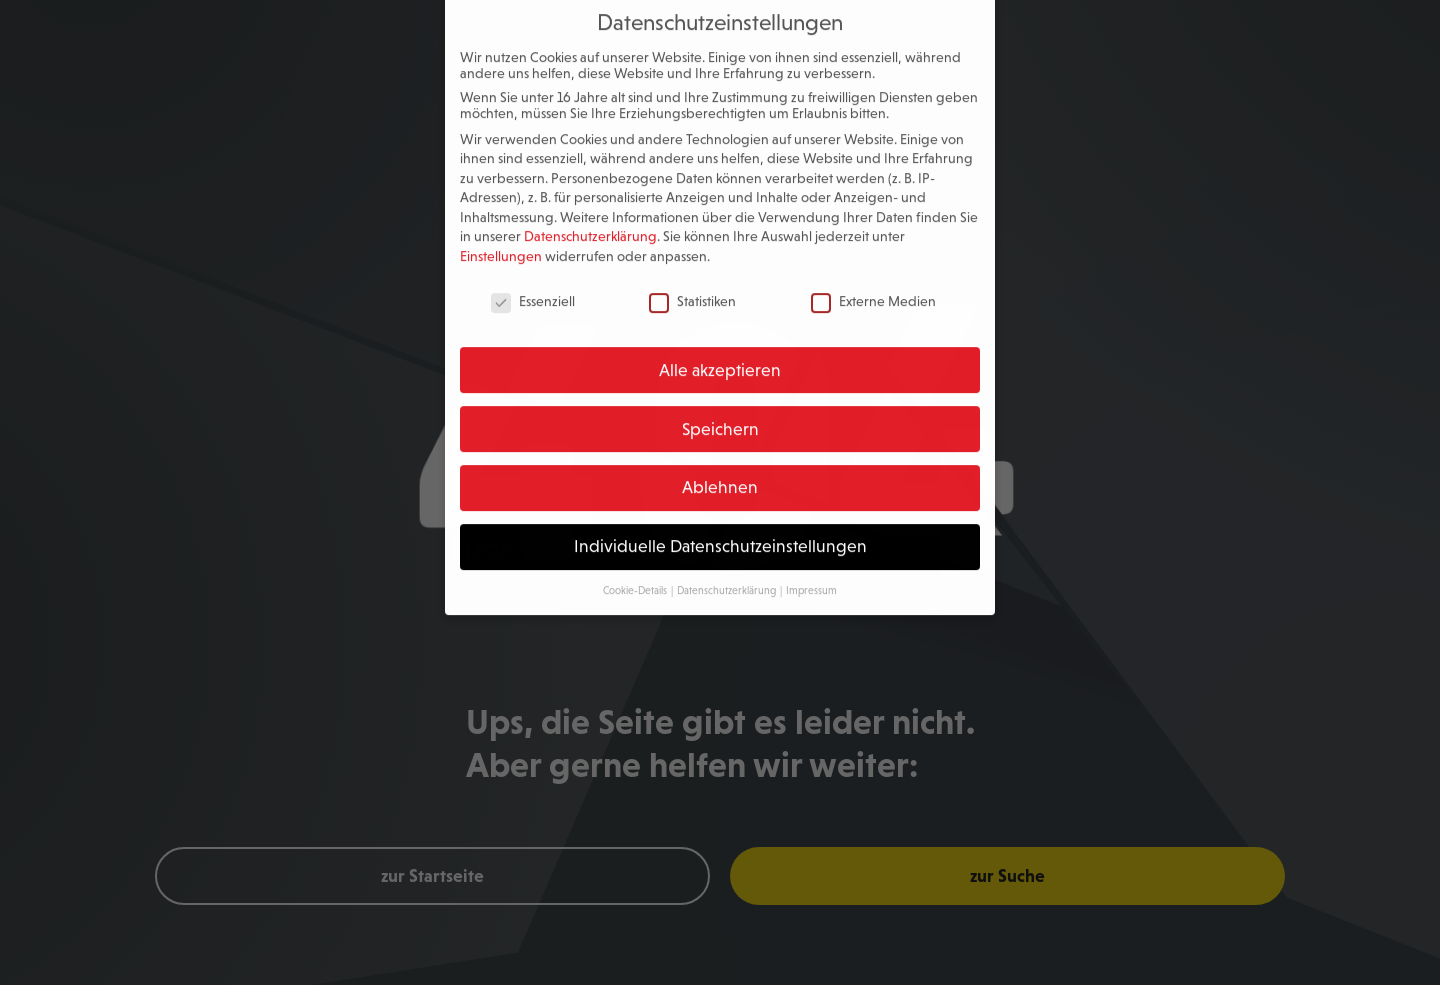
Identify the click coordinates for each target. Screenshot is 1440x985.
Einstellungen (501, 243)
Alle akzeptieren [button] (720, 357)
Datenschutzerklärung (590, 224)
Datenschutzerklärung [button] (727, 577)
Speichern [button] (720, 416)
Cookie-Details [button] (636, 577)
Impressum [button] (811, 577)
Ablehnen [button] (720, 475)
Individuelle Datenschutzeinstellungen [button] (720, 533)
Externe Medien (873, 288)
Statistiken (692, 288)
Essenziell (533, 288)
